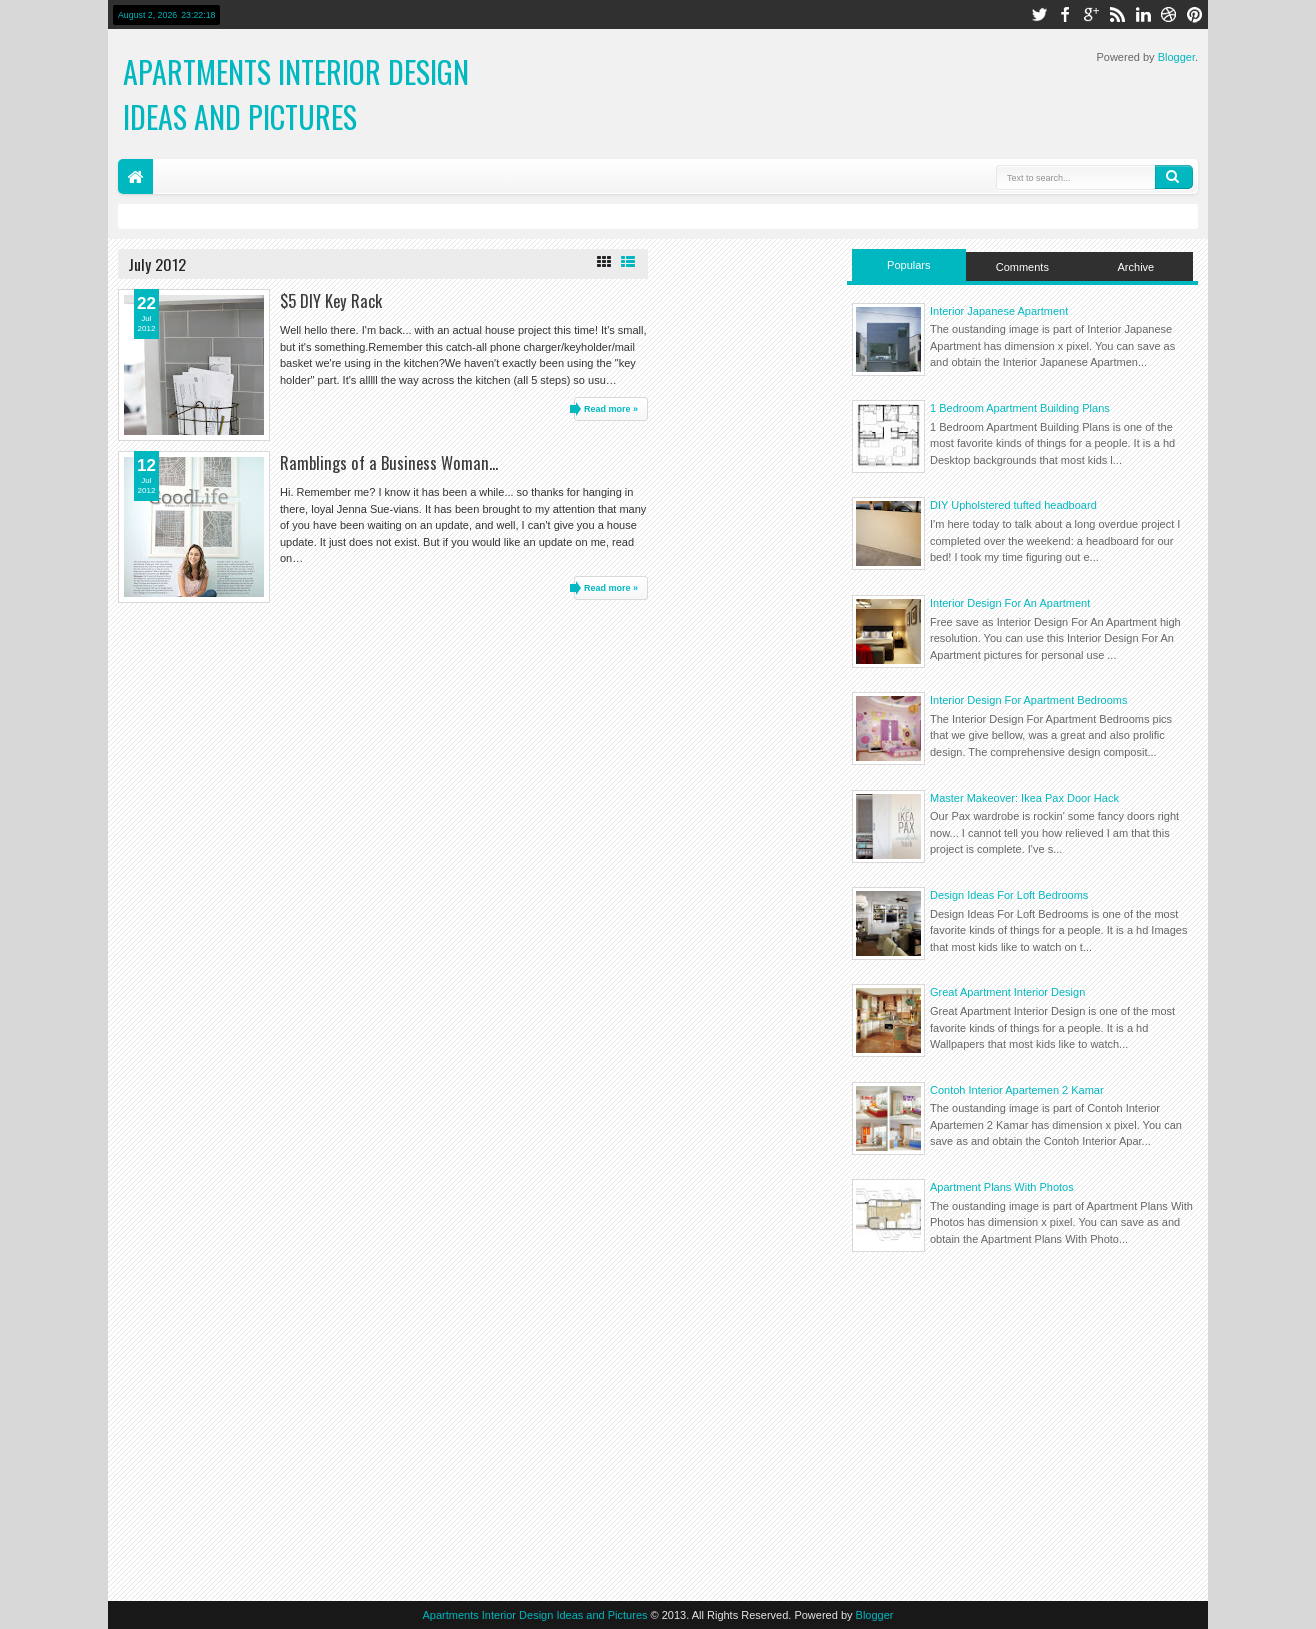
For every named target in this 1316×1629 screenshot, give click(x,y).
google (1091, 14)
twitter (1039, 14)
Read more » (611, 409)
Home (135, 176)
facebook (1065, 14)
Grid (604, 262)
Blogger (1176, 57)
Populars (908, 265)
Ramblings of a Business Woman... (389, 462)
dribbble (1169, 14)
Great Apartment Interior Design (1007, 992)
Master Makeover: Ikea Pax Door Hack (1024, 798)
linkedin (1143, 14)
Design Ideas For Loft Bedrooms (1009, 895)
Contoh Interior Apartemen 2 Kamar (1017, 1090)
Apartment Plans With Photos (1002, 1187)
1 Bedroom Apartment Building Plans (1020, 408)
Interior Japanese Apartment (999, 311)
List (628, 262)
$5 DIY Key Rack (331, 300)
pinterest (1195, 14)
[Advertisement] (1022, 1424)
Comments (1022, 267)
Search (1174, 177)
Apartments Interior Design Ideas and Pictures (296, 94)
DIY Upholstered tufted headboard (1013, 505)
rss (1117, 14)
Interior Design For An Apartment (1010, 603)
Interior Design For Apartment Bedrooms (1028, 700)
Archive (1136, 267)
